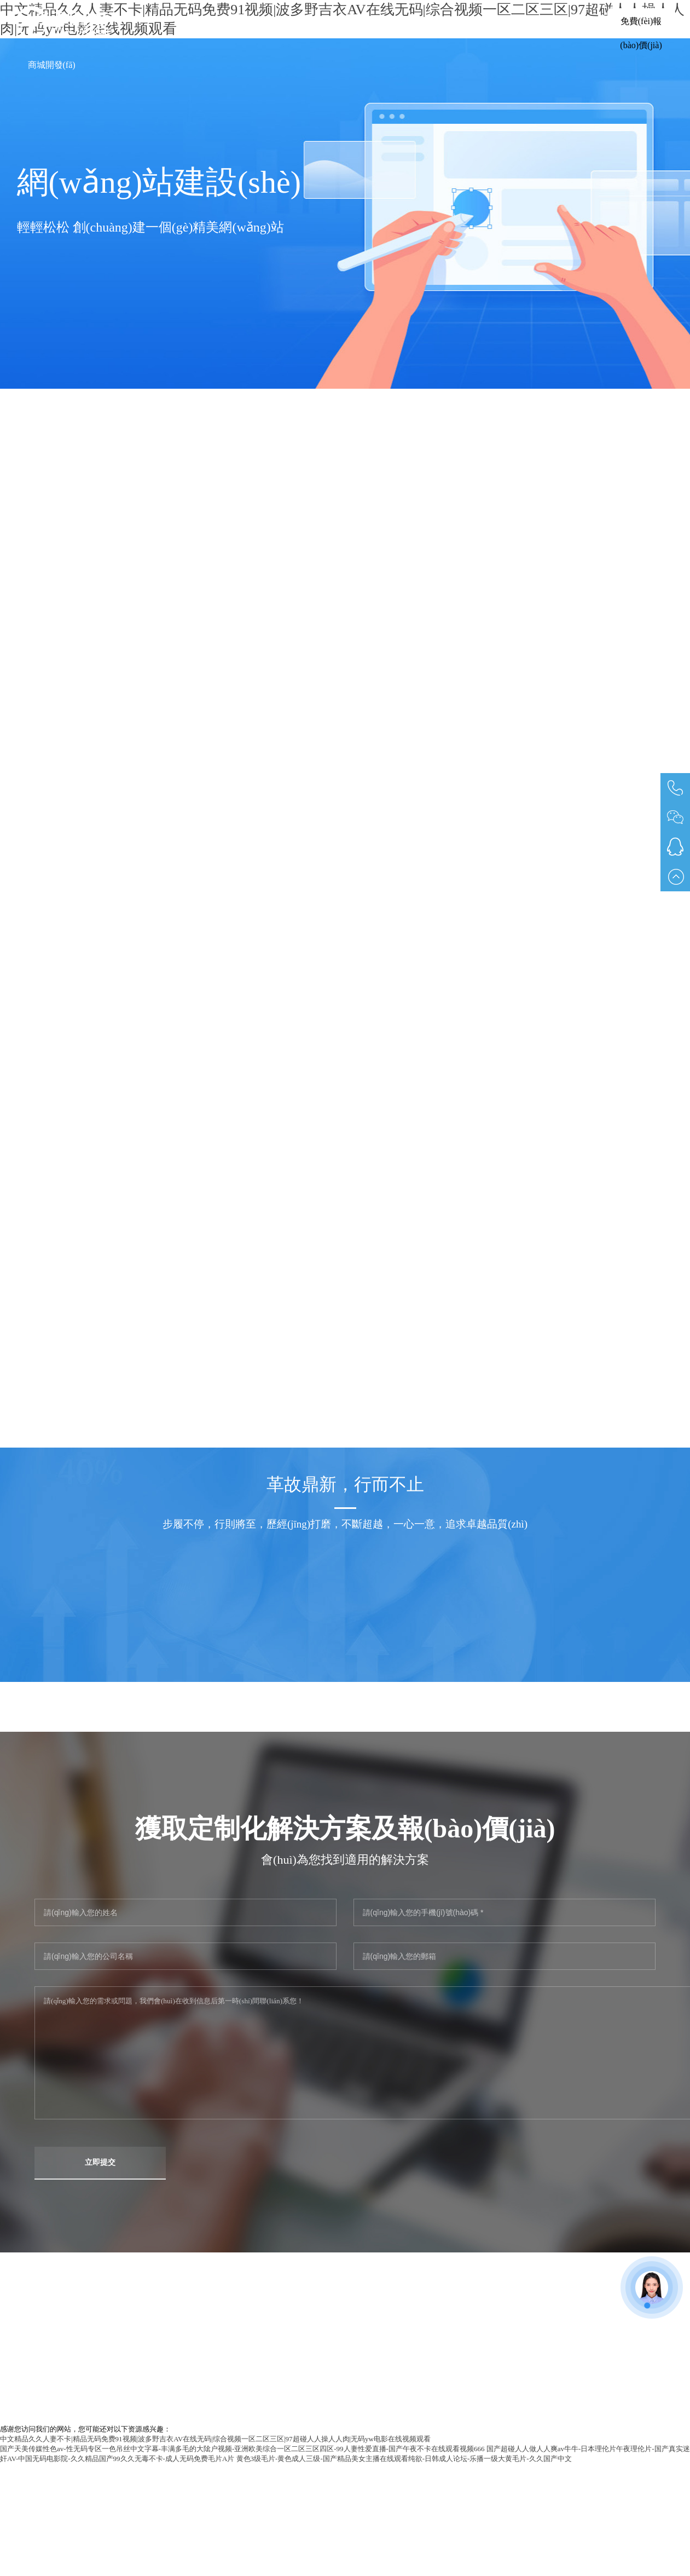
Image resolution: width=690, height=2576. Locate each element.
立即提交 (100, 2162)
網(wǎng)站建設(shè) (386, 21)
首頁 (250, 21)
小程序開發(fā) (481, 21)
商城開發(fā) (52, 65)
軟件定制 (303, 21)
